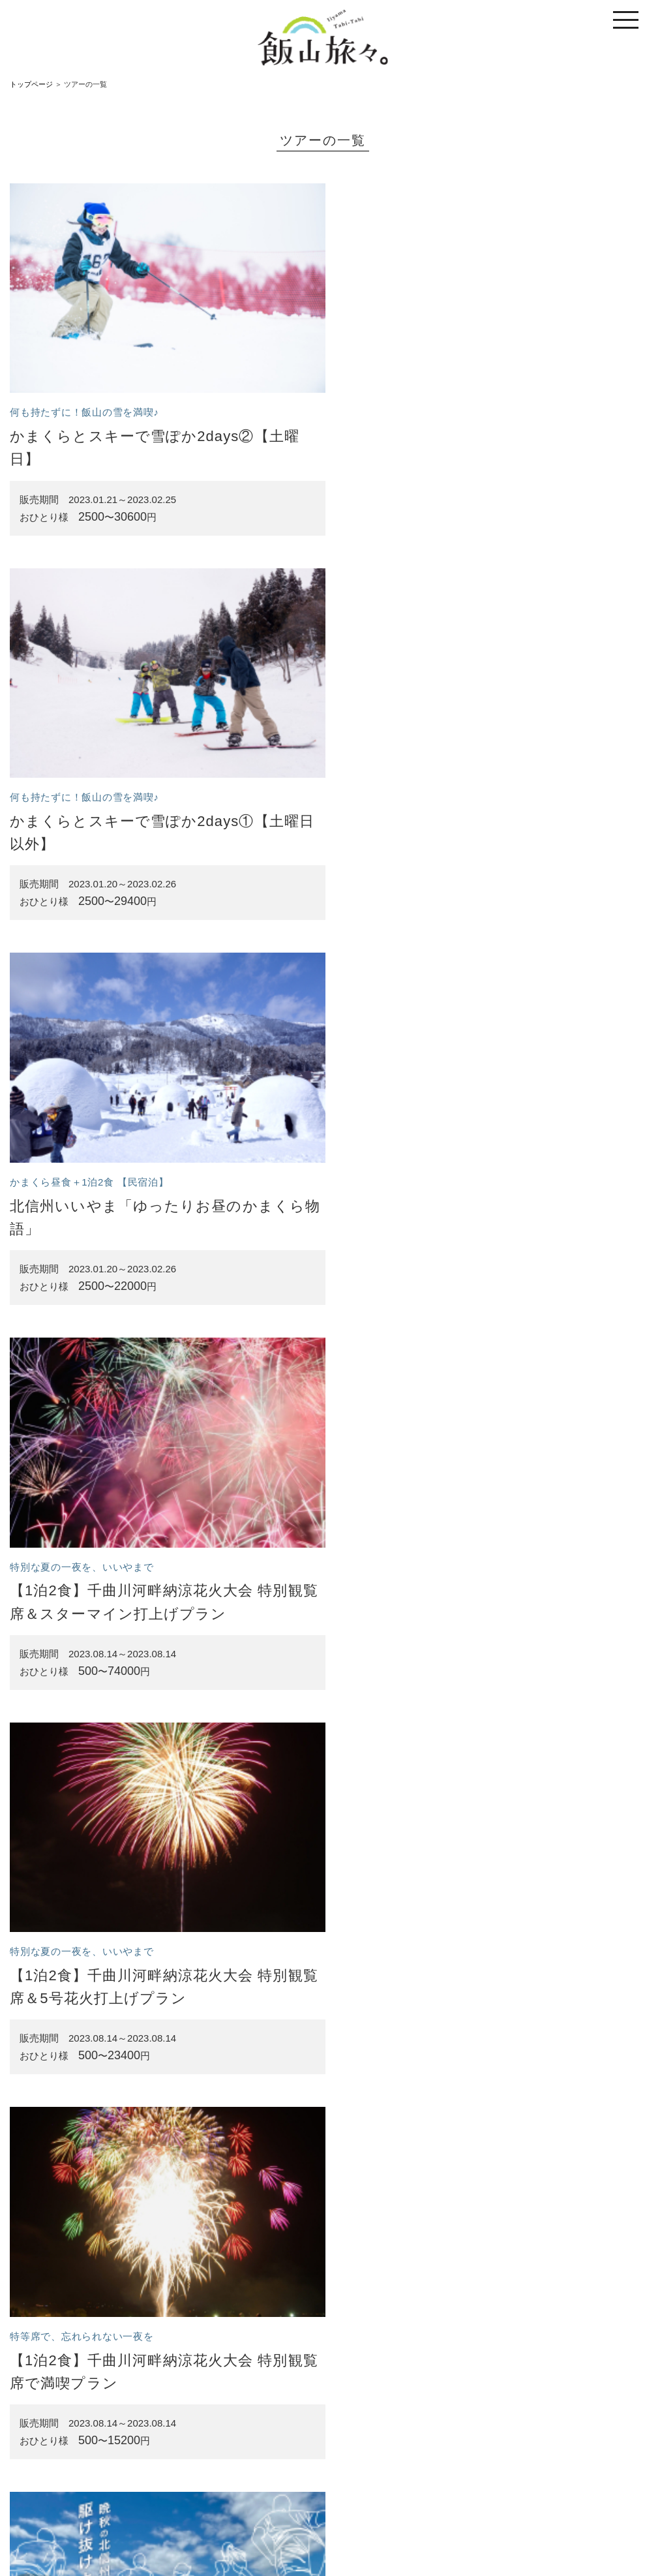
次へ (390, 2438)
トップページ (31, 84)
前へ (254, 2438)
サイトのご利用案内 (251, 2511)
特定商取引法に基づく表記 (347, 2511)
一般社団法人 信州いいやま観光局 (356, 2537)
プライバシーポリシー (446, 2511)
